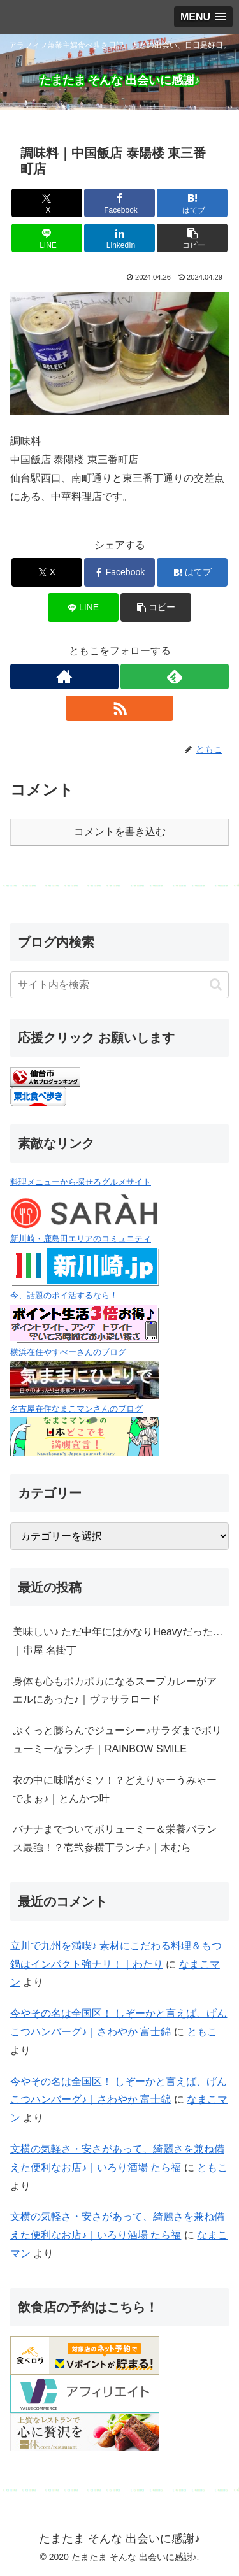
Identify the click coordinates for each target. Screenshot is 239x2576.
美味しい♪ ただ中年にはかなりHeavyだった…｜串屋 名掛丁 (118, 1641)
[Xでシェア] (46, 203)
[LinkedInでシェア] (119, 238)
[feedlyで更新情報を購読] (174, 676)
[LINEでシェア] (46, 238)
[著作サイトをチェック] (64, 676)
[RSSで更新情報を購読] (120, 708)
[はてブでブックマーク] (192, 203)
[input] (119, 984)
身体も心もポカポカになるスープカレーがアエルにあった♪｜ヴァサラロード (115, 1690)
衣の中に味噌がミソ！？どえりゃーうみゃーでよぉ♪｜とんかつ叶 (115, 1789)
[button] (192, 238)
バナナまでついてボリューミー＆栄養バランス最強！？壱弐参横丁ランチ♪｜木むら (115, 1838)
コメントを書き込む (120, 831)
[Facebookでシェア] (119, 203)
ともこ (202, 2031)
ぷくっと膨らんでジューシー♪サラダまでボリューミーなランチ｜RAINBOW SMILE (117, 1739)
